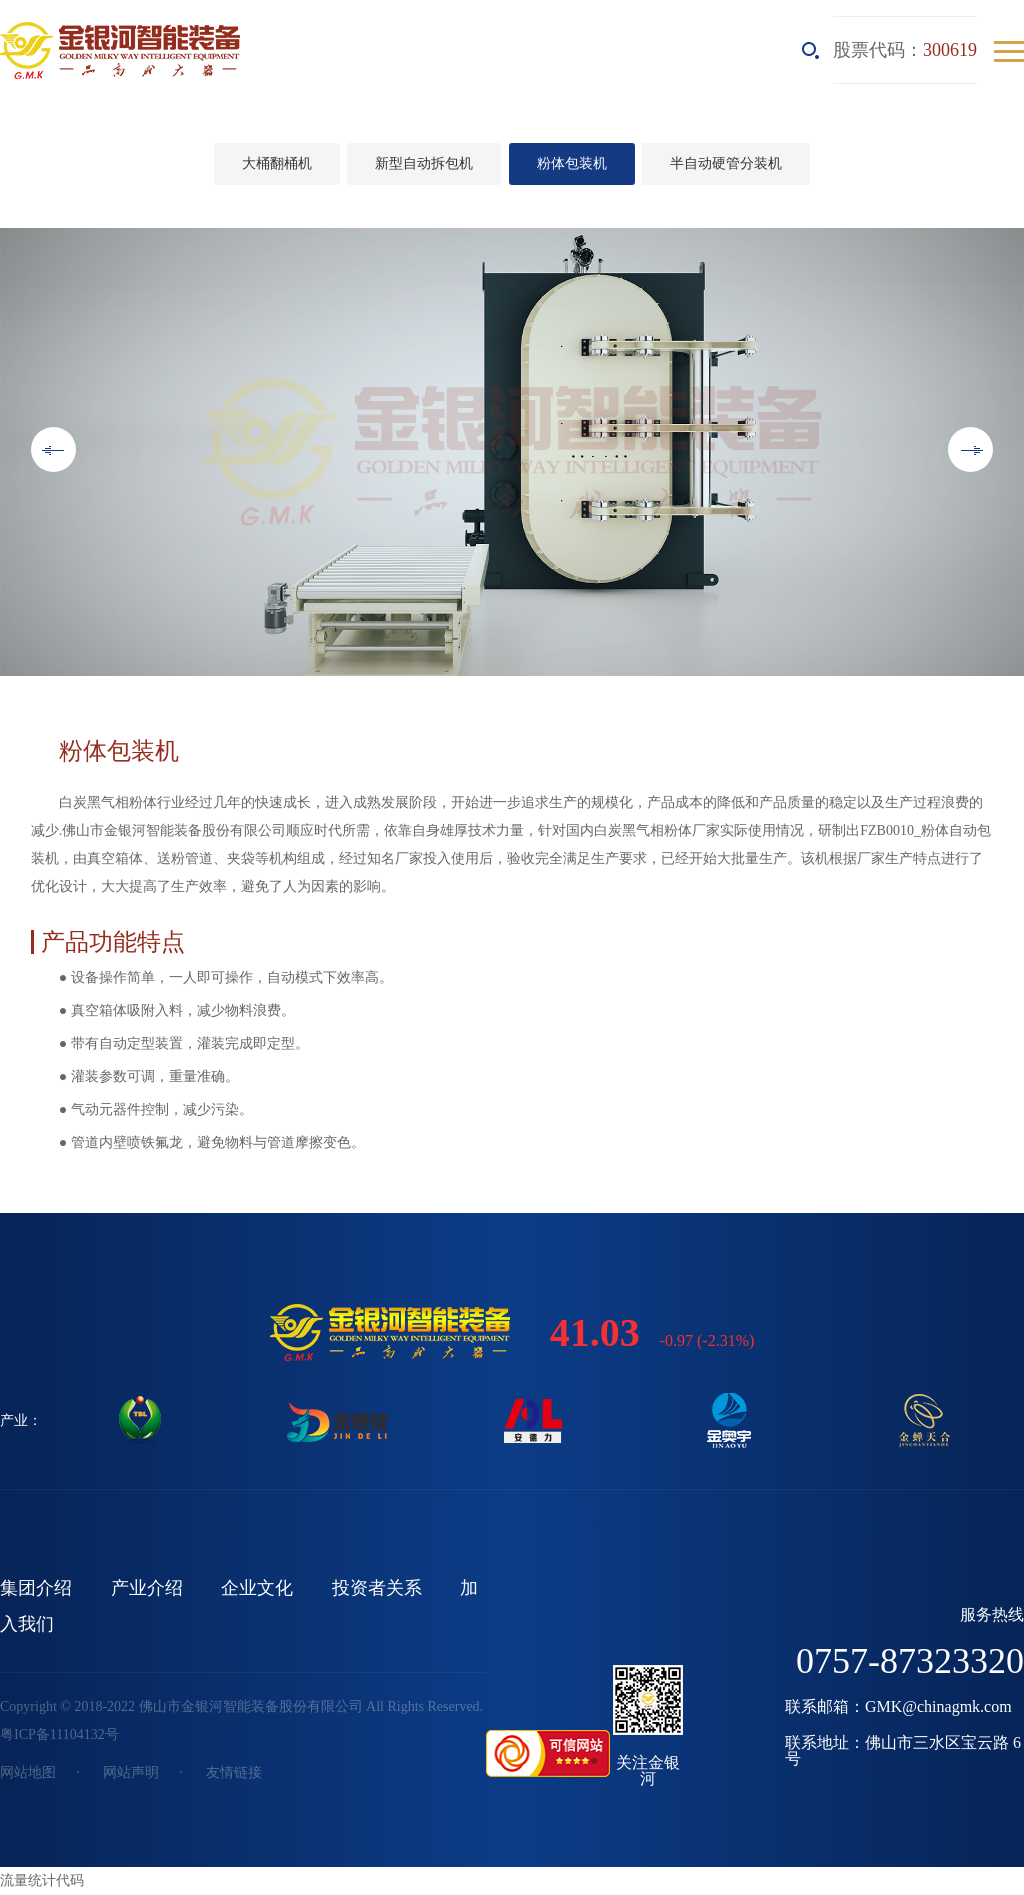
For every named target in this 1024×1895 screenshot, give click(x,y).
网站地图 (28, 1772)
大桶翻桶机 (277, 163)
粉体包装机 (572, 163)
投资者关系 (377, 1588)
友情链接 (234, 1772)
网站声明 (131, 1772)
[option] (512, 452)
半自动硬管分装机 (726, 163)
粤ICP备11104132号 (59, 1734)
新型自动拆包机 (424, 163)
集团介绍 (36, 1588)
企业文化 (257, 1588)
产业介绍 (147, 1588)
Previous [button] (53, 449)
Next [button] (970, 449)
